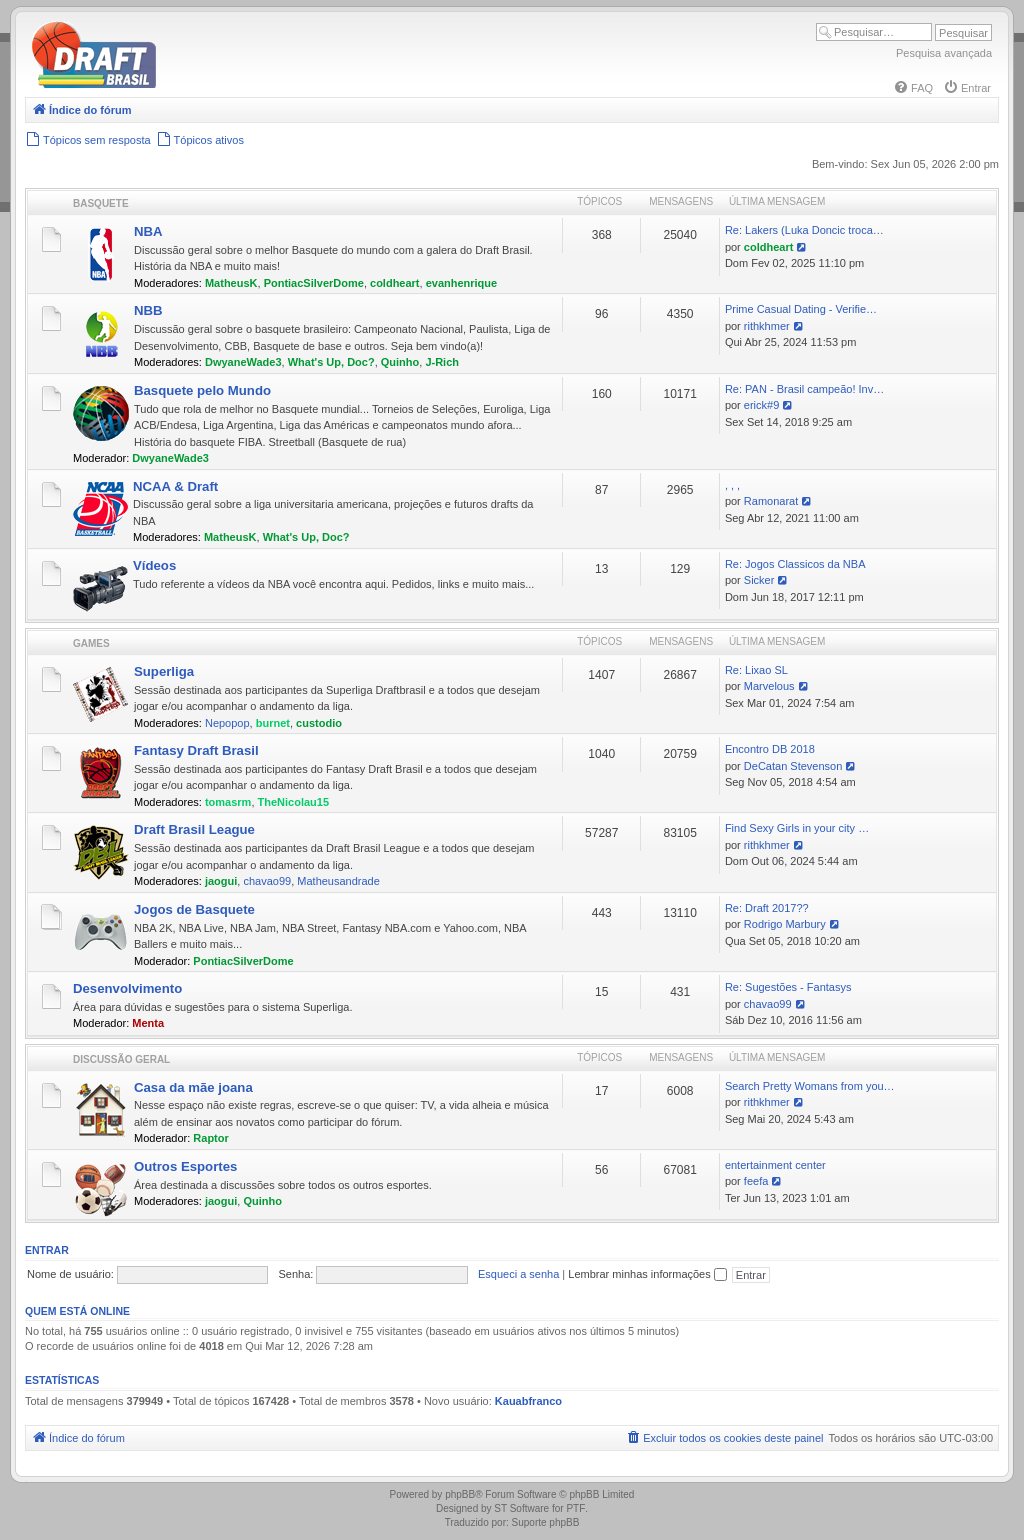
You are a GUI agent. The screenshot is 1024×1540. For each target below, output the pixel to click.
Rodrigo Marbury (785, 924)
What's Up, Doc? (331, 362)
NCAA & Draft (175, 486)
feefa (756, 1181)
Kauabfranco (528, 1401)
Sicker (759, 580)
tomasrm (228, 802)
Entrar (47, 1250)
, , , (732, 485)
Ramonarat (771, 501)
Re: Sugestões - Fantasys (788, 987)
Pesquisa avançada (944, 53)
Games (91, 643)
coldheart (395, 283)
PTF (575, 1508)
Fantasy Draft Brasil (196, 750)
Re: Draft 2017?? (767, 908)
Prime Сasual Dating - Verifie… (801, 309)
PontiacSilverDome (314, 283)
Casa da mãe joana (193, 1087)
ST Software (521, 1508)
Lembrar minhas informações (647, 1274)
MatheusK (231, 283)
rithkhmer (767, 326)
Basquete (101, 203)
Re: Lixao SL (756, 670)
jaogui (221, 881)
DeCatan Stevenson (793, 766)
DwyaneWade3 (243, 362)
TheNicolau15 (294, 802)
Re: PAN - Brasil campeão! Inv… (804, 389)
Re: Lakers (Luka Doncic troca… (804, 230)
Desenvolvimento (127, 988)
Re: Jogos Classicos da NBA (795, 564)
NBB (148, 310)
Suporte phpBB (546, 1522)
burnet (273, 723)
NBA (148, 231)
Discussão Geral (121, 1059)
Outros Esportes (185, 1166)
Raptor (210, 1138)
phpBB (460, 1494)
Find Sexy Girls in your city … (797, 828)
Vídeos (154, 565)
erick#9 (761, 405)
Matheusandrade (338, 881)
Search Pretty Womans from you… (810, 1086)
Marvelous (769, 686)
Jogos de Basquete (194, 909)
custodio (319, 723)
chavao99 (267, 881)
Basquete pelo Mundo (202, 390)
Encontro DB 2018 (770, 749)
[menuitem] (913, 88)
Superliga (164, 671)
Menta (148, 1023)
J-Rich (442, 362)
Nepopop (227, 723)
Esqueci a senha (518, 1274)
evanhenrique (462, 283)
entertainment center (775, 1165)
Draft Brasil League (194, 829)
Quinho (400, 362)
